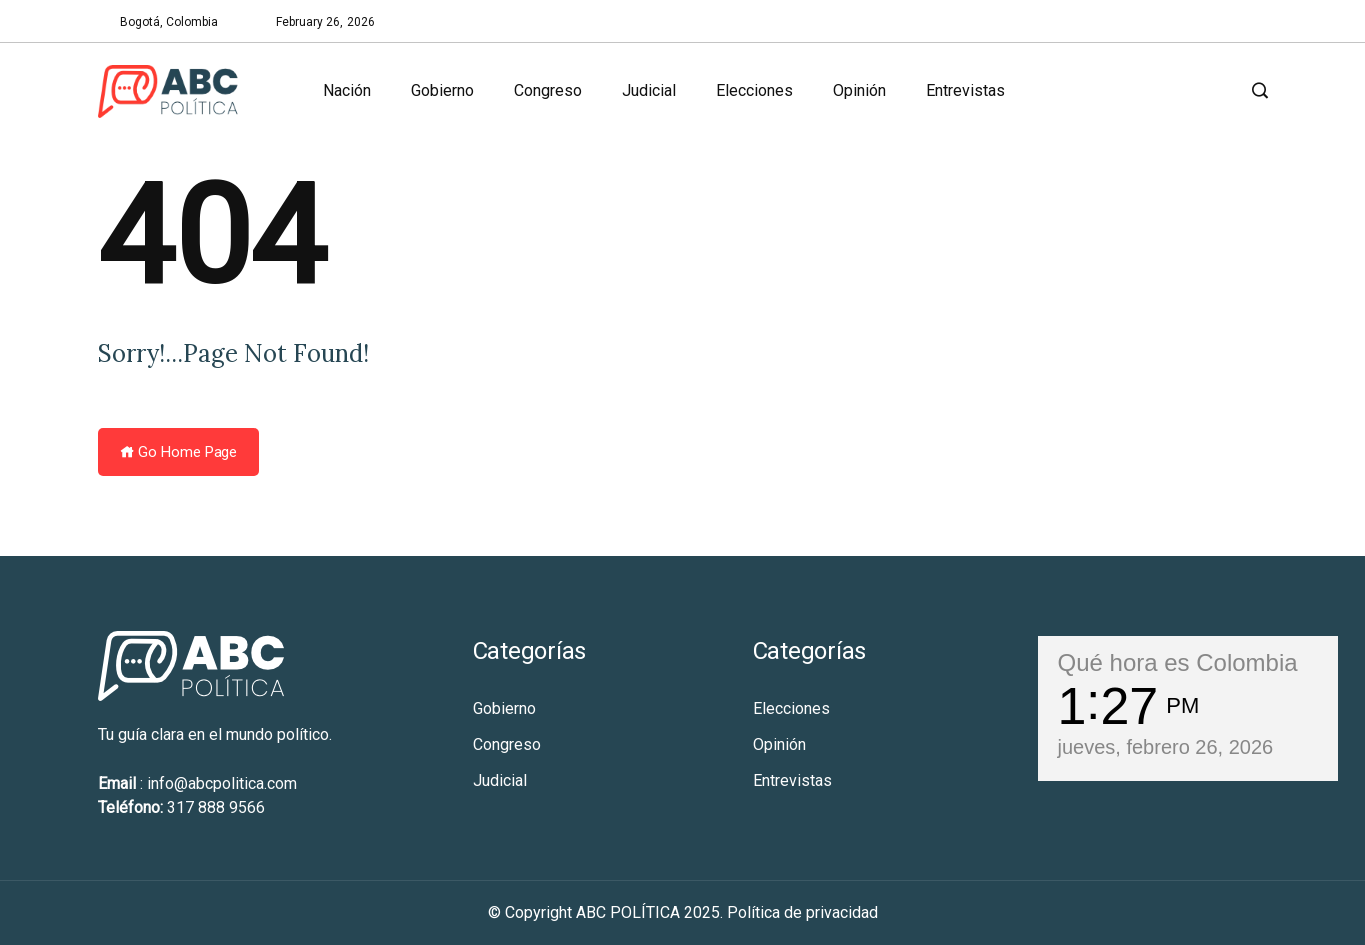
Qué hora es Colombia (1178, 662)
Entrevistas (965, 90)
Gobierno (442, 90)
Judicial (649, 90)
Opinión (859, 90)
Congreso (548, 90)
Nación (347, 90)
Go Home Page (179, 452)
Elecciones (754, 90)
